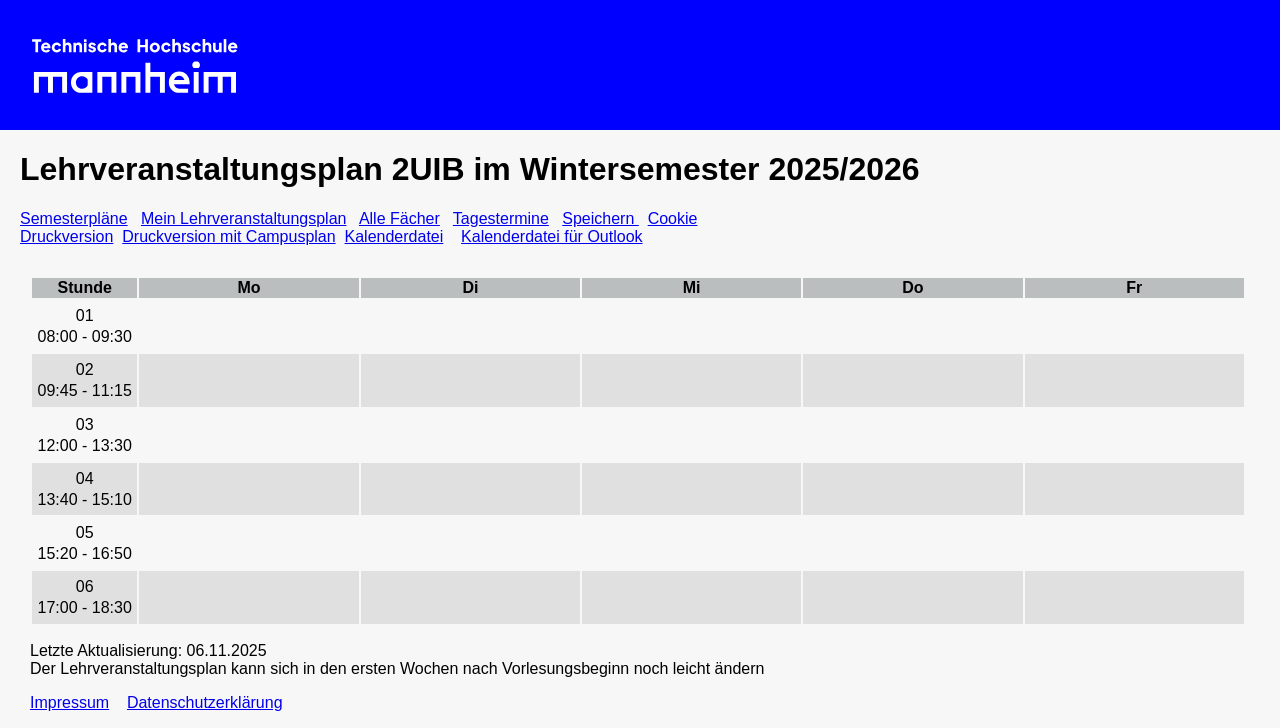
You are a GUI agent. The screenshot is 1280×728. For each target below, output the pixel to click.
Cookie (673, 218)
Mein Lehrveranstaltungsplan (243, 218)
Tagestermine (501, 218)
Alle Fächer (399, 218)
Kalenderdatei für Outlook (551, 236)
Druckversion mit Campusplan (228, 236)
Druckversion (66, 236)
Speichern (600, 218)
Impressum (69, 702)
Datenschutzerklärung (205, 702)
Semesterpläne (74, 218)
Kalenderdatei (394, 236)
